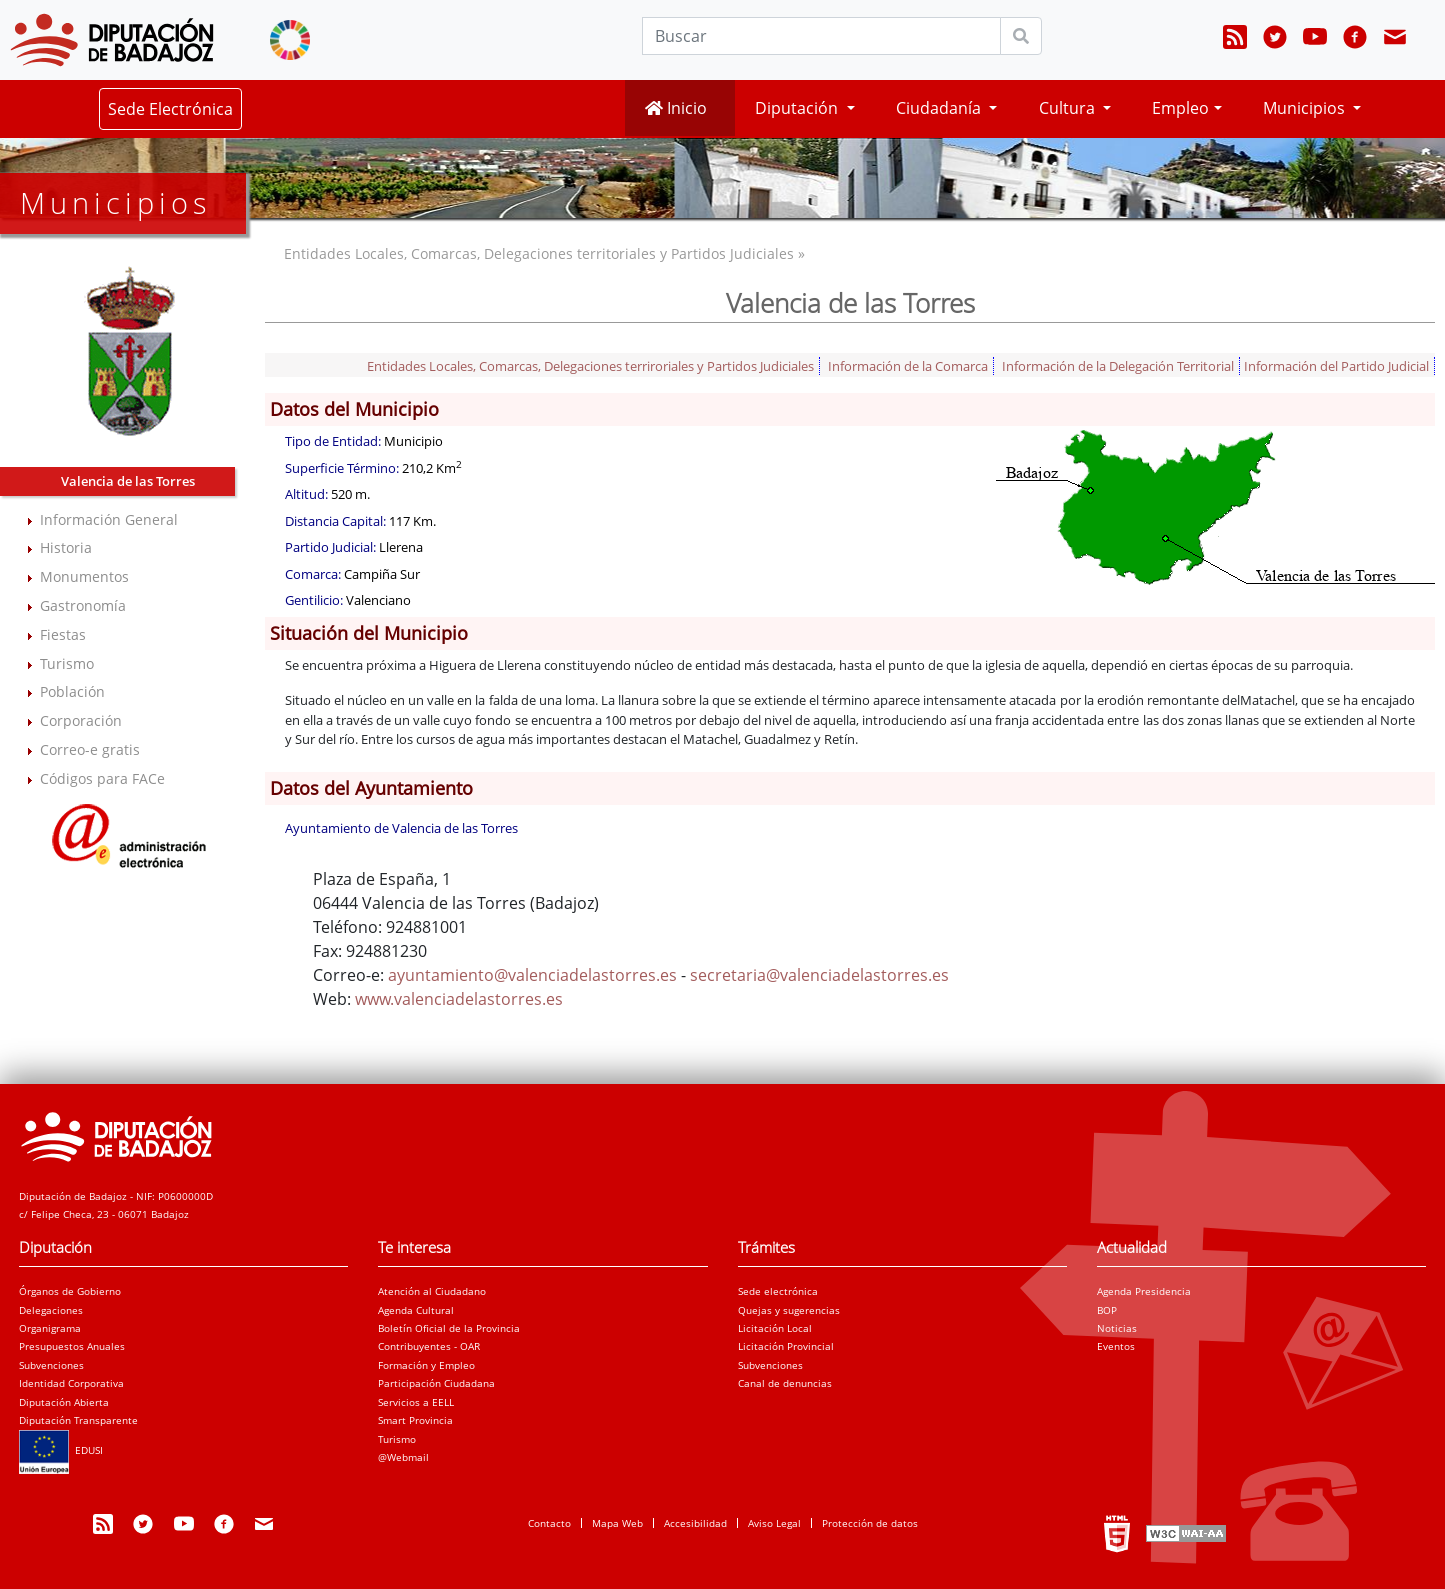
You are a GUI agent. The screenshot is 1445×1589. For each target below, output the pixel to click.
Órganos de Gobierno (70, 1291)
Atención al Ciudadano (432, 1291)
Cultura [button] (1069, 108)
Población (72, 691)
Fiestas (63, 634)
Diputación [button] (798, 108)
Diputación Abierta (64, 1402)
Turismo (67, 663)
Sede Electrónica (170, 109)
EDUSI (61, 1450)
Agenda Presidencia (1144, 1291)
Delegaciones (51, 1310)
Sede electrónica (778, 1291)
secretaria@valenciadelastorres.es (819, 975)
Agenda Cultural (416, 1310)
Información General (109, 519)
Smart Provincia (415, 1420)
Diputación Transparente (78, 1420)
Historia (66, 547)
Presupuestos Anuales (72, 1346)
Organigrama (50, 1328)
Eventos (1116, 1346)
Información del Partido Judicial (1336, 366)
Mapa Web (617, 1523)
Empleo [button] (1180, 108)
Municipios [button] (1306, 108)
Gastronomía (83, 605)
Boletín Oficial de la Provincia (449, 1328)
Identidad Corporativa (71, 1383)
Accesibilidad (695, 1523)
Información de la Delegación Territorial (1118, 366)
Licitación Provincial (786, 1346)
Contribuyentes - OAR (429, 1346)
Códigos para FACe (102, 778)
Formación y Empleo (426, 1365)
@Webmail (403, 1457)
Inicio (676, 108)
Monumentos (84, 576)
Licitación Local (775, 1328)
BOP (1107, 1310)
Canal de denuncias (785, 1383)
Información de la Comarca (908, 366)
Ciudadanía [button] (940, 108)
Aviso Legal (774, 1523)
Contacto (549, 1523)
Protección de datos (870, 1523)
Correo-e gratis (90, 749)
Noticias (1117, 1328)
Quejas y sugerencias (789, 1310)
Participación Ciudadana (436, 1383)
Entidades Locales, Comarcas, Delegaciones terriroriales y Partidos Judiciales (590, 366)
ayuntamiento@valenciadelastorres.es (532, 975)
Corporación (81, 720)
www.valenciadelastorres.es (459, 999)
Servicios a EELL (416, 1402)
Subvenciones (51, 1365)
